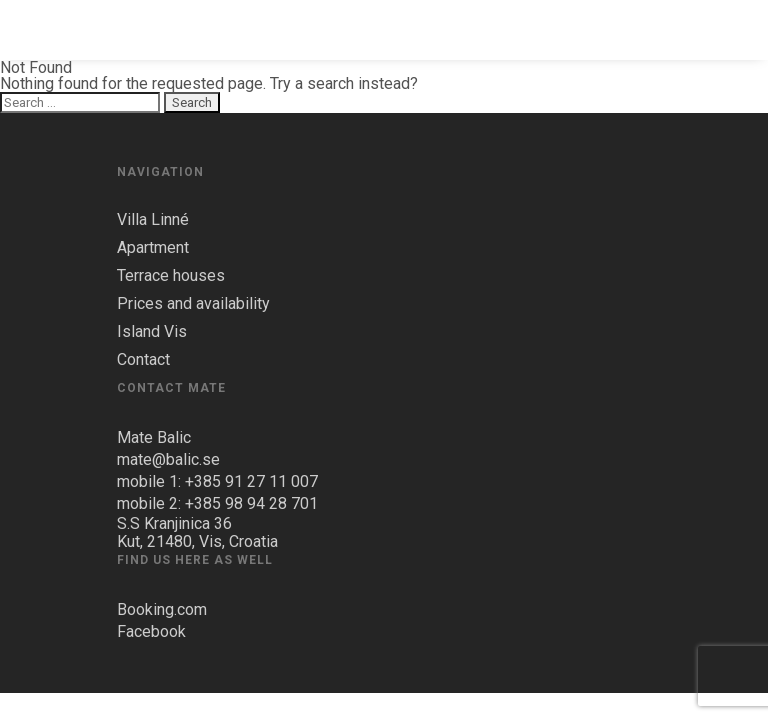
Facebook (151, 631)
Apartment (153, 248)
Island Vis (152, 332)
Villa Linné (153, 220)
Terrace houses (171, 276)
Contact (143, 360)
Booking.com (162, 609)
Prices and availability (193, 304)
